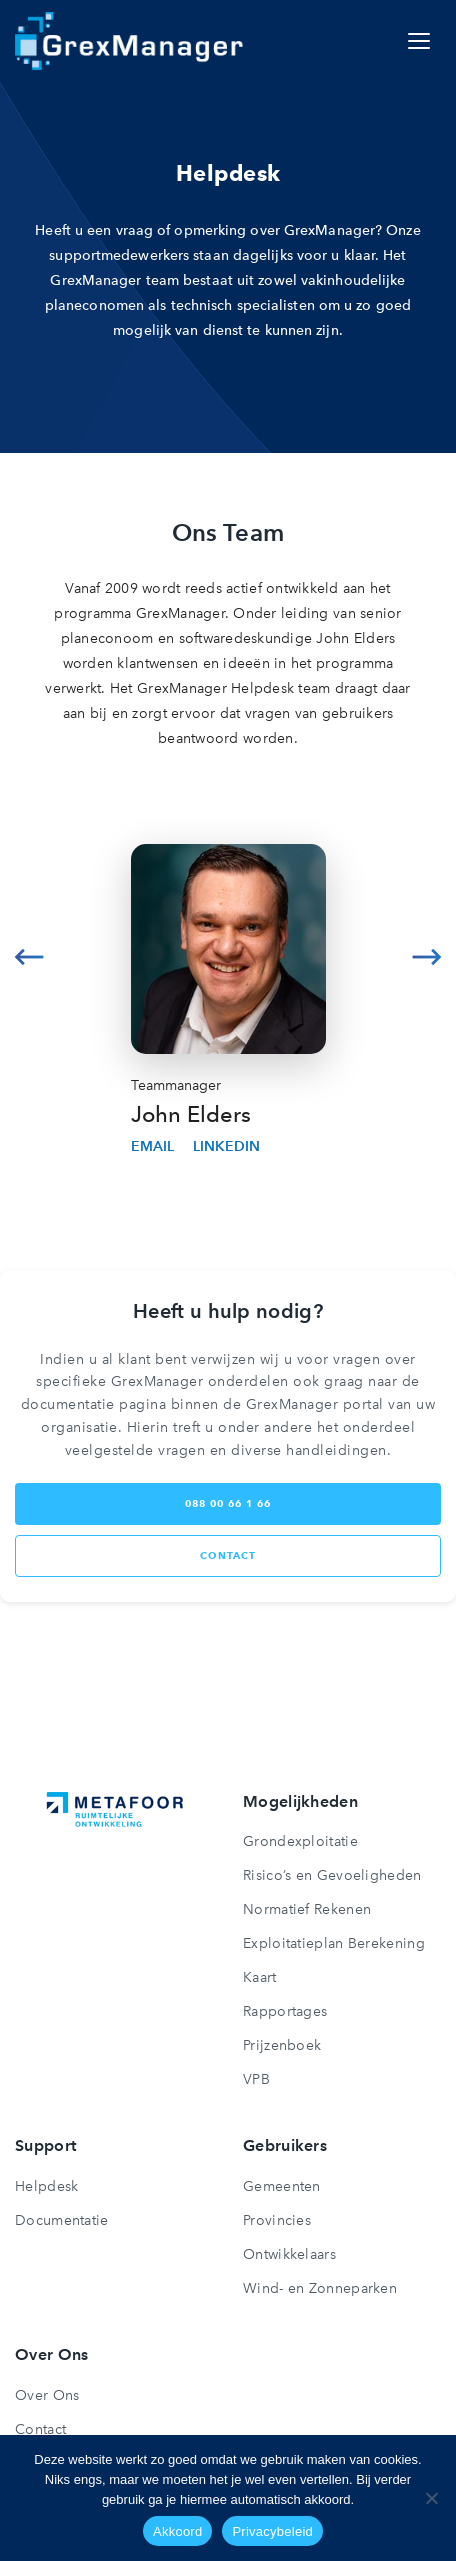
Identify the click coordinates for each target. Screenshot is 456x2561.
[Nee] (431, 2498)
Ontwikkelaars (289, 2254)
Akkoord (177, 2531)
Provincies (277, 2220)
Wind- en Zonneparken (320, 2288)
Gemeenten (282, 2186)
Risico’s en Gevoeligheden (332, 1875)
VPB (256, 2079)
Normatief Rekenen (307, 1909)
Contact (40, 2429)
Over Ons (47, 2395)
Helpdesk (46, 2186)
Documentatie (62, 2220)
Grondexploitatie (300, 1841)
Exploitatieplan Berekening (334, 1943)
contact (227, 1555)
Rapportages (285, 2011)
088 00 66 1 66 (228, 1503)
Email (152, 1146)
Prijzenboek (282, 2045)
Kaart (260, 1977)
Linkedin (226, 1146)
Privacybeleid (272, 2531)
